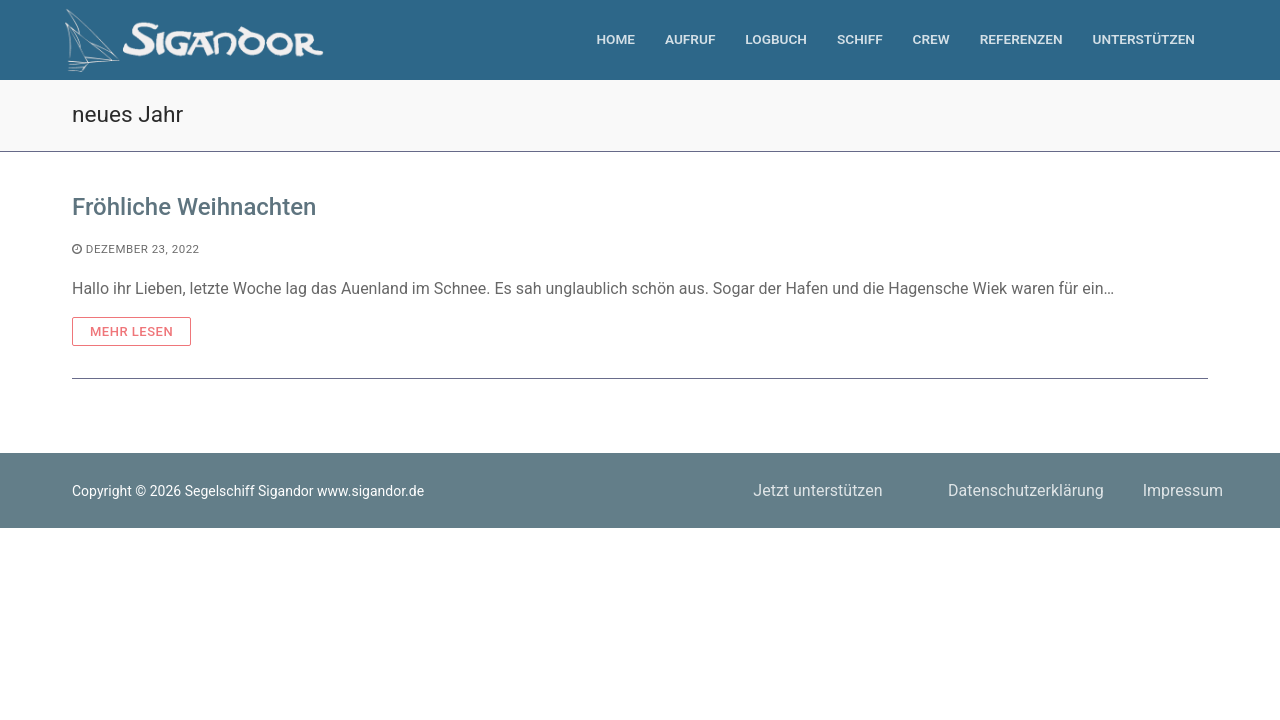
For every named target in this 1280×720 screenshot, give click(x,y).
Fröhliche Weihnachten (194, 207)
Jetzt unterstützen (817, 490)
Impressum (1183, 490)
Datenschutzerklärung (1026, 490)
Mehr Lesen (131, 331)
